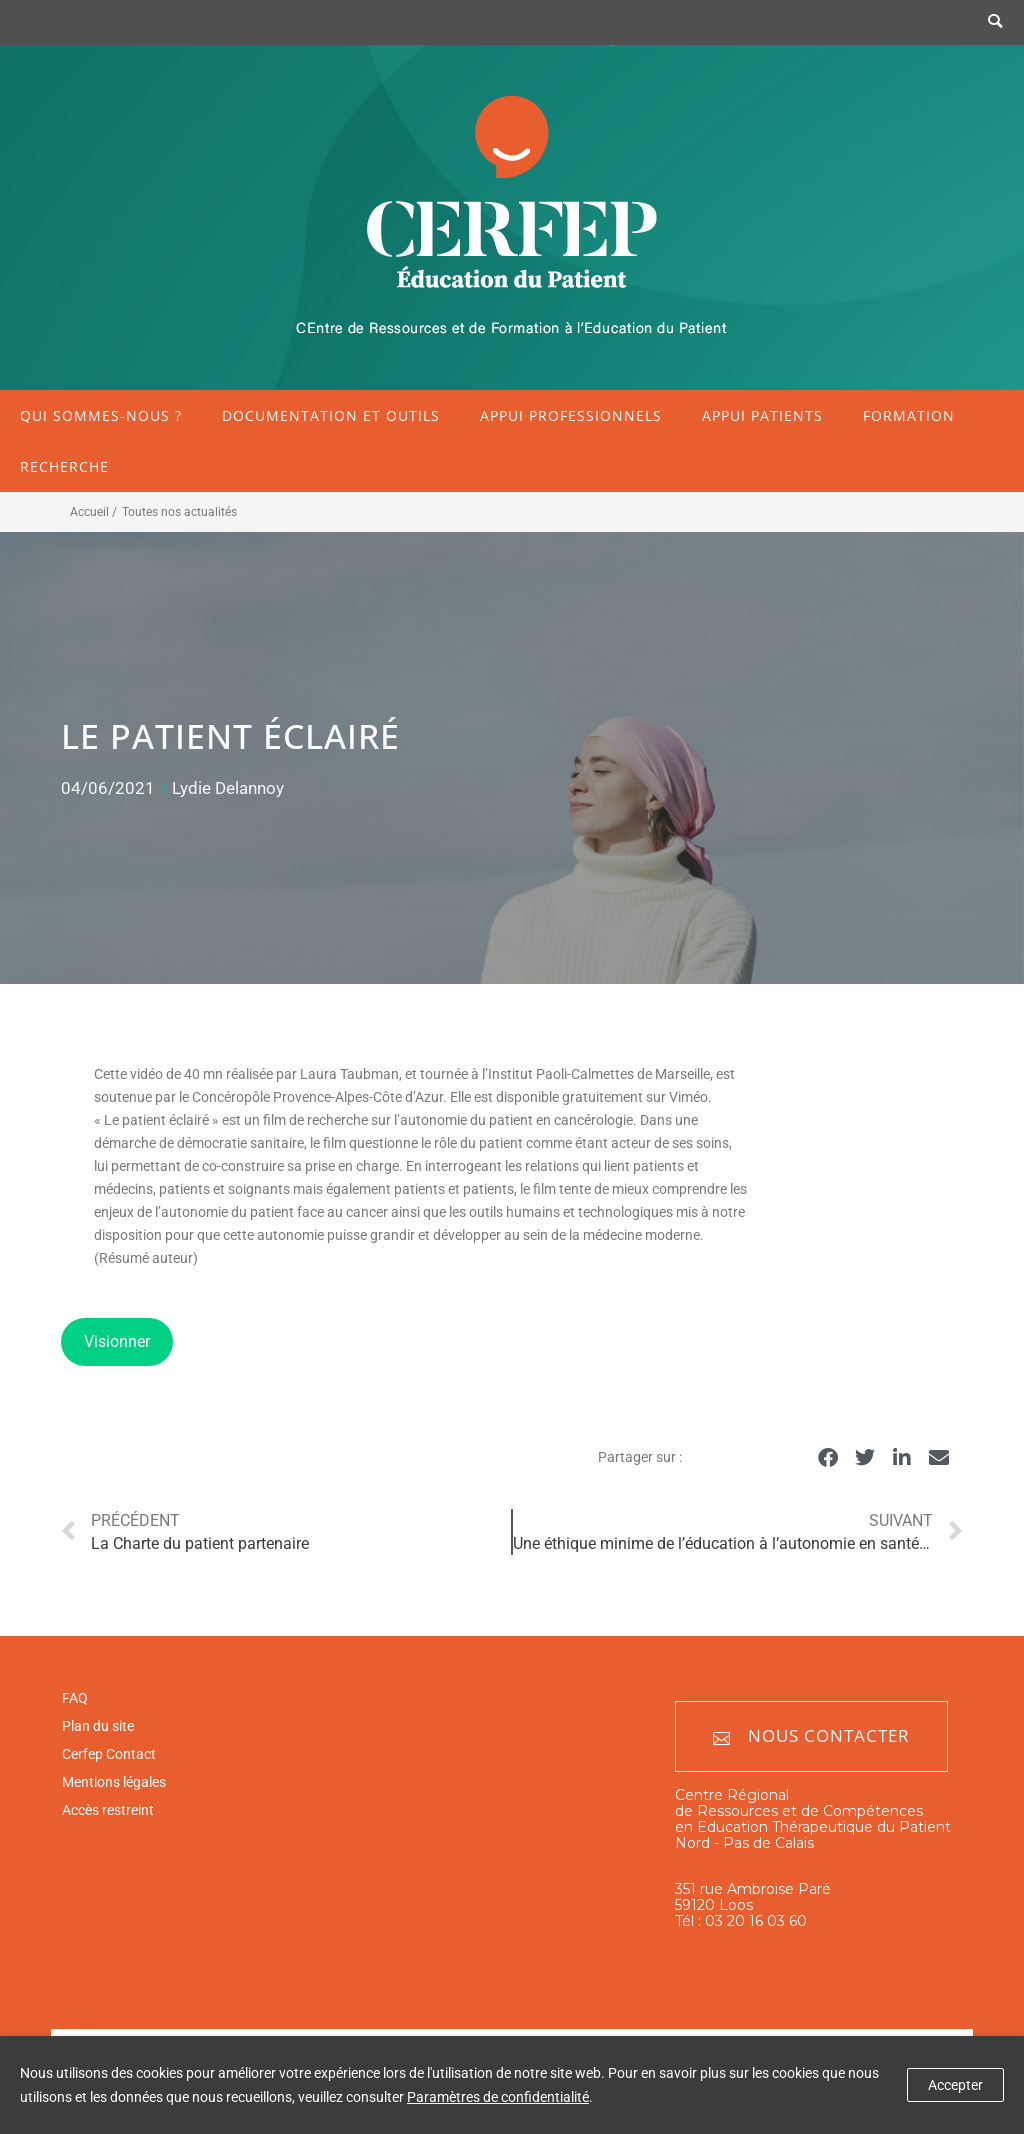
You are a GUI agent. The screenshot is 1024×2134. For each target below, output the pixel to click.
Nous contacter (811, 1736)
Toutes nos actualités (179, 512)
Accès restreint (108, 1810)
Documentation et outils (331, 415)
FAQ (75, 1698)
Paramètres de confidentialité (498, 2097)
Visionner (117, 1341)
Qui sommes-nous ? (101, 415)
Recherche (64, 466)
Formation (909, 415)
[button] (828, 1458)
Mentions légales (114, 1782)
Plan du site (98, 1726)
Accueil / (93, 512)
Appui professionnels (571, 415)
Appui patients (762, 415)
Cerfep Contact (109, 1754)
